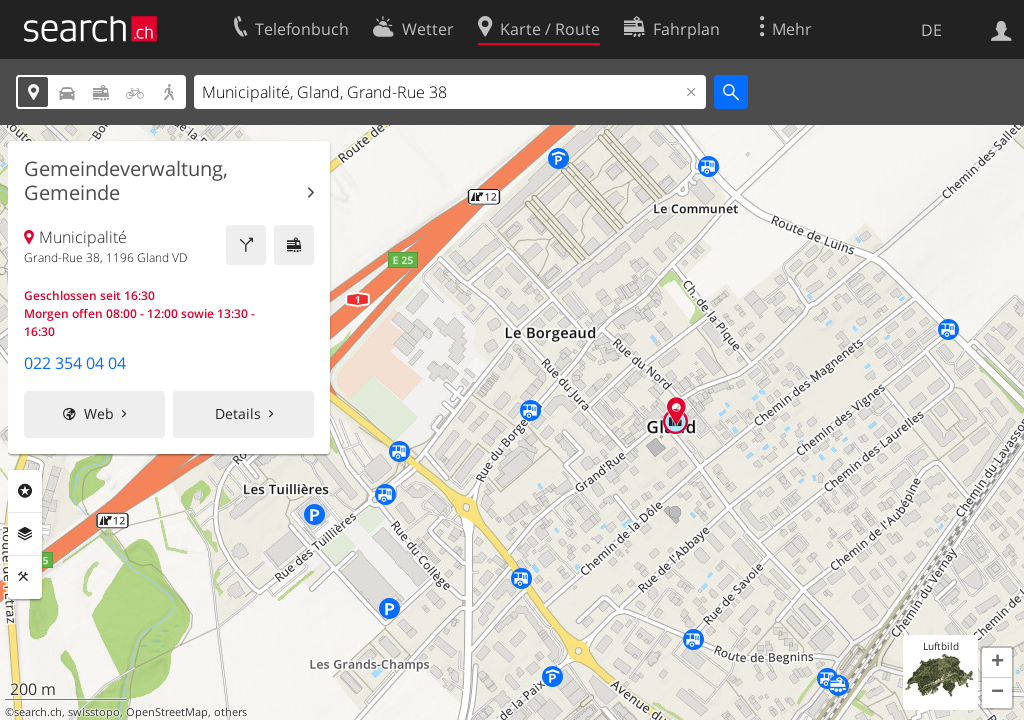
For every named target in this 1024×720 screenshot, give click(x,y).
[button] (997, 663)
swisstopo (94, 712)
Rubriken (25, 491)
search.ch (38, 712)
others (230, 712)
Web (99, 413)
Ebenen (25, 534)
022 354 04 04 (75, 363)
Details (238, 413)
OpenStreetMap (167, 712)
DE (931, 30)
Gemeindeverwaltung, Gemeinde (126, 181)
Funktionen (25, 577)
